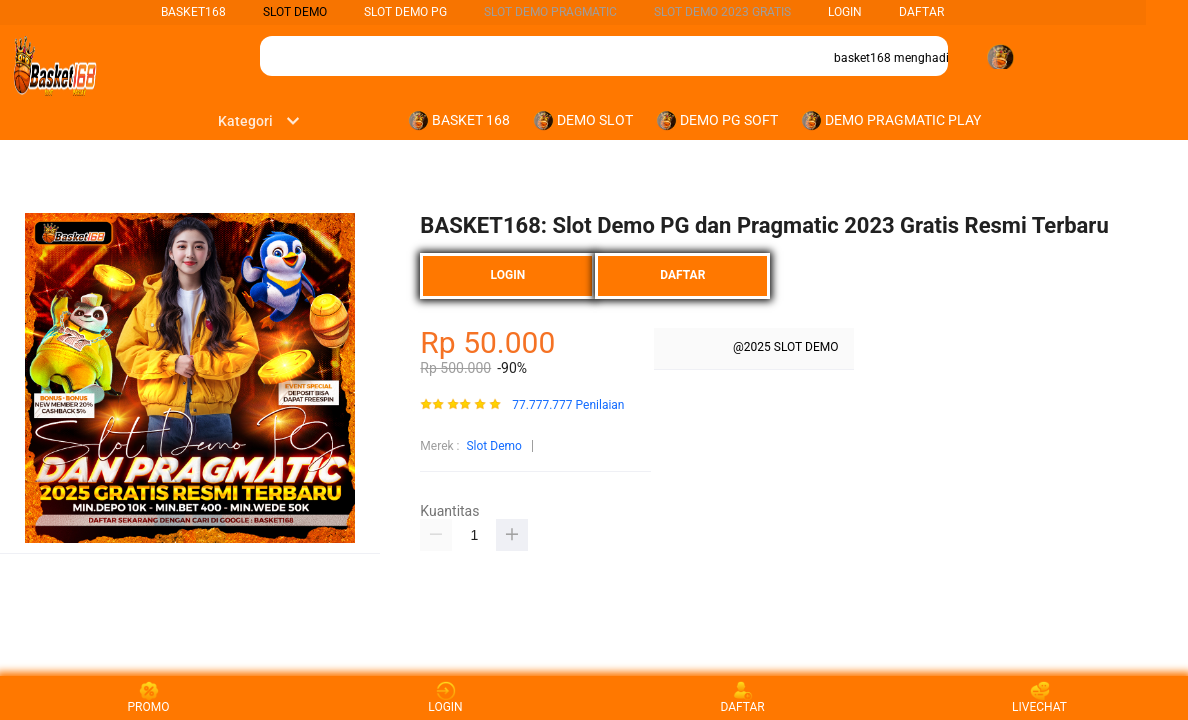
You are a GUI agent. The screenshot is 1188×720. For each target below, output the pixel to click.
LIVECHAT (1039, 697)
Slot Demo (493, 446)
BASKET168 (193, 12)
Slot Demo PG (405, 12)
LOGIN (845, 12)
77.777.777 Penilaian (568, 405)
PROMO (149, 697)
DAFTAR (921, 12)
